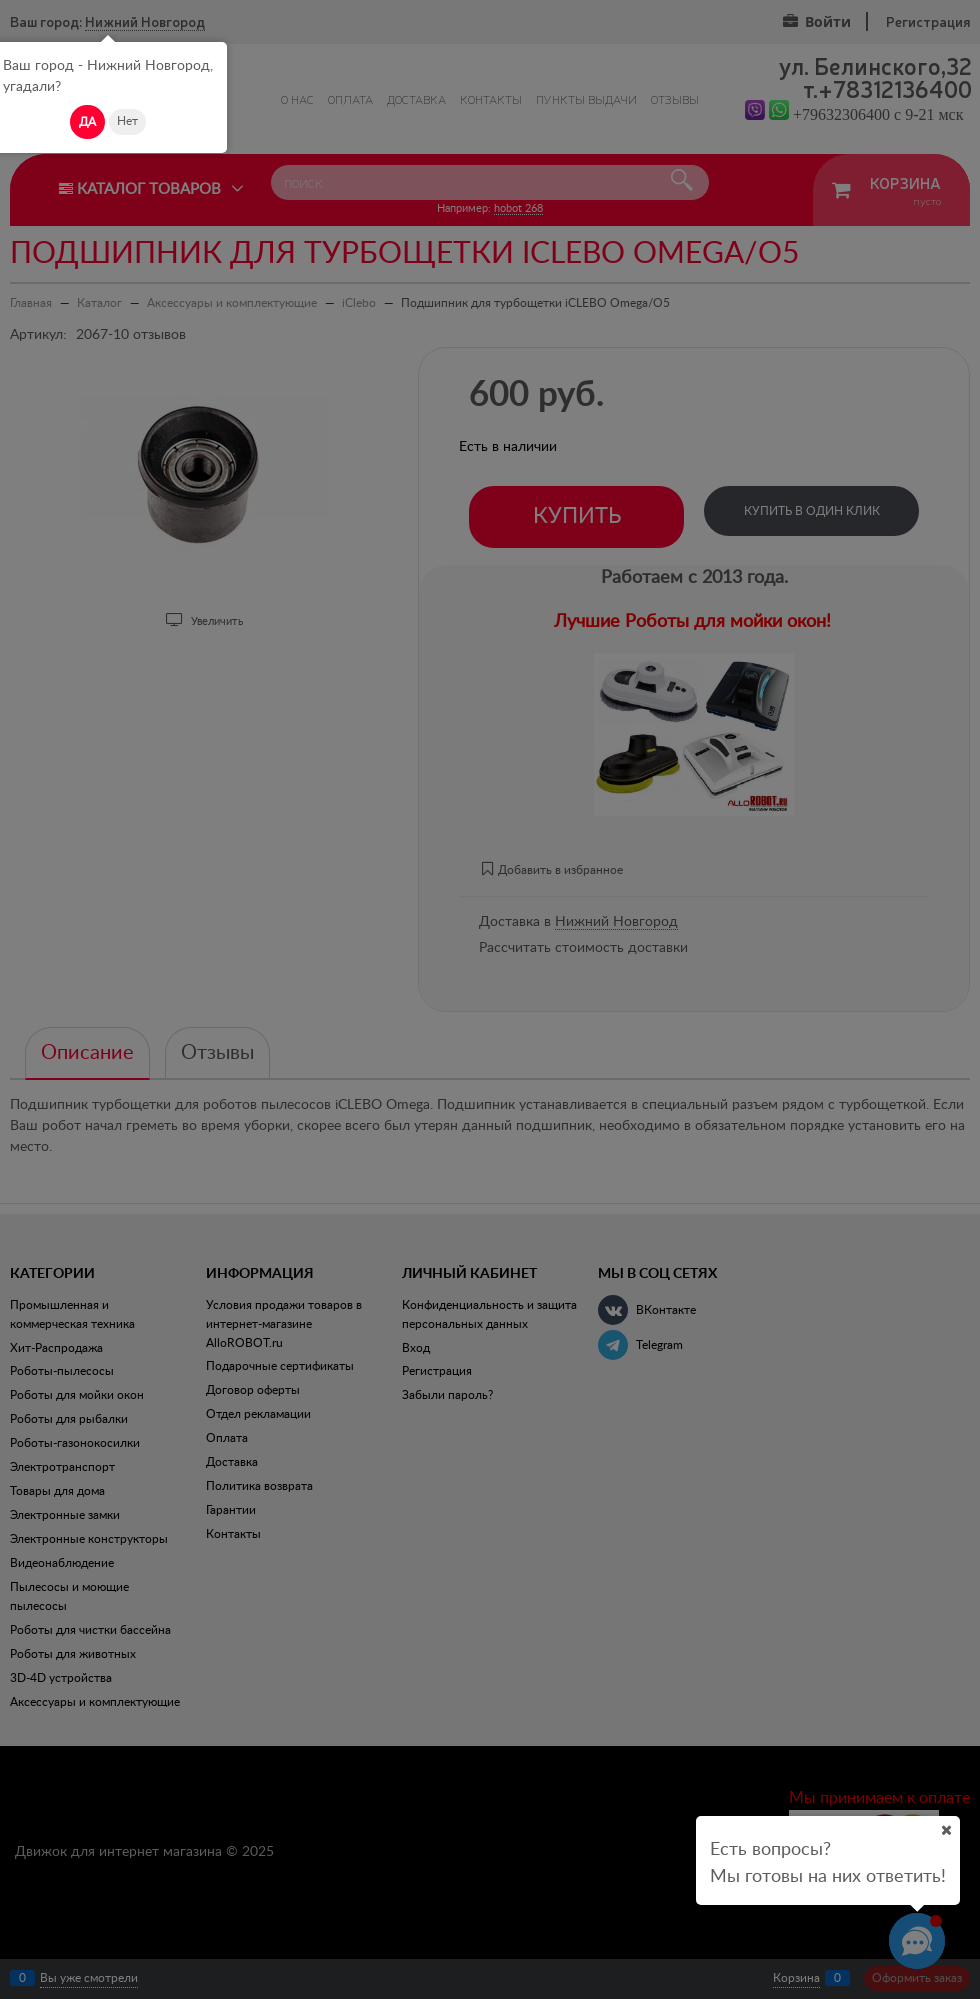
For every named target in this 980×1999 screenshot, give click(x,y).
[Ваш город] (946, 1830)
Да (87, 122)
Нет (127, 121)
